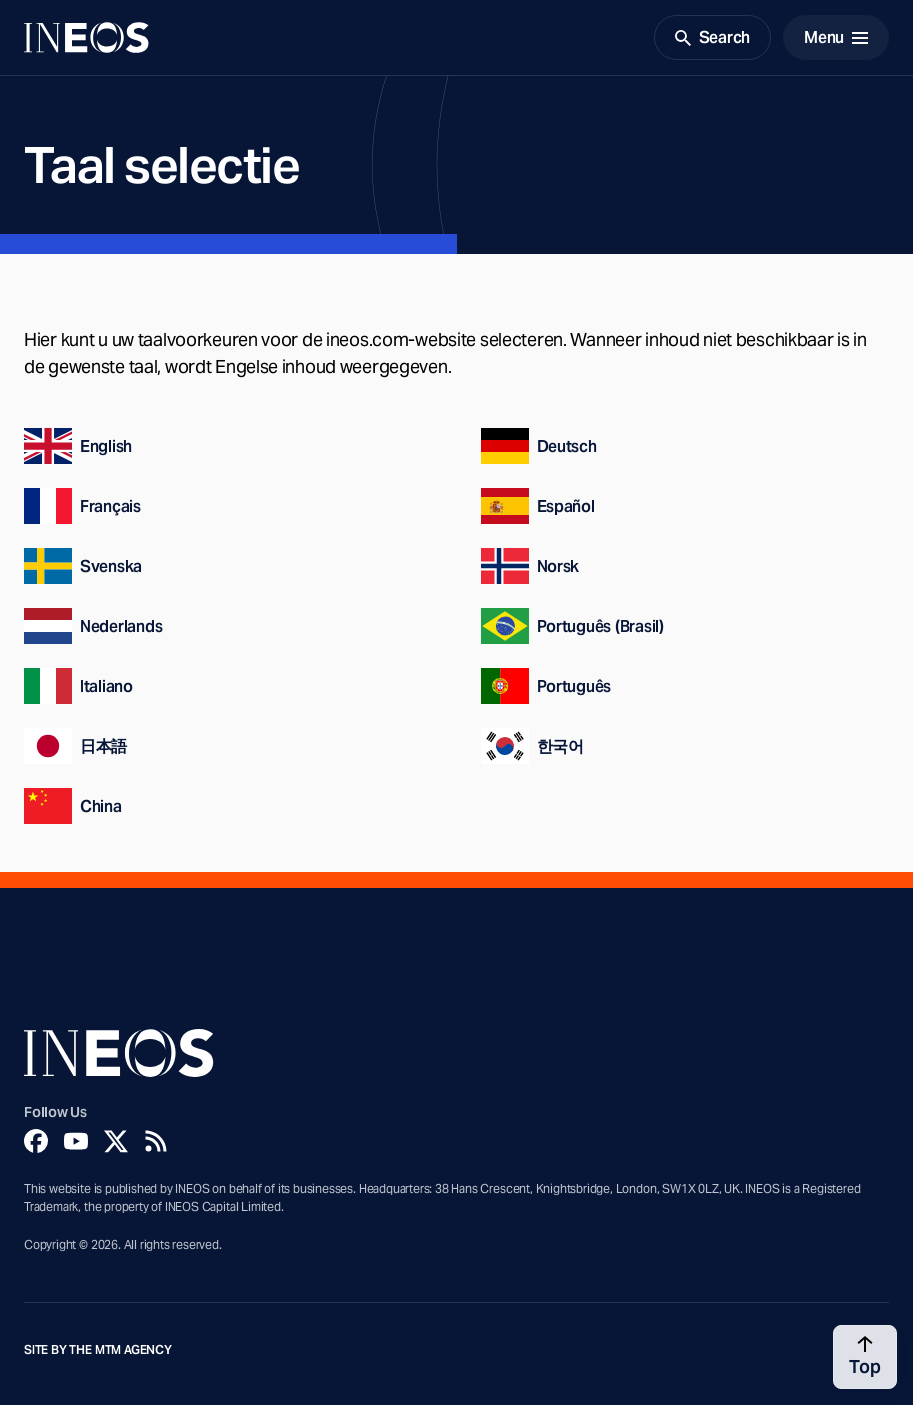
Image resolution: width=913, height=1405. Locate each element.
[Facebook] (36, 1141)
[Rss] (156, 1141)
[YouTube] (76, 1141)
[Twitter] (116, 1141)
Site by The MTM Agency (98, 1350)
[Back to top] (865, 1357)
